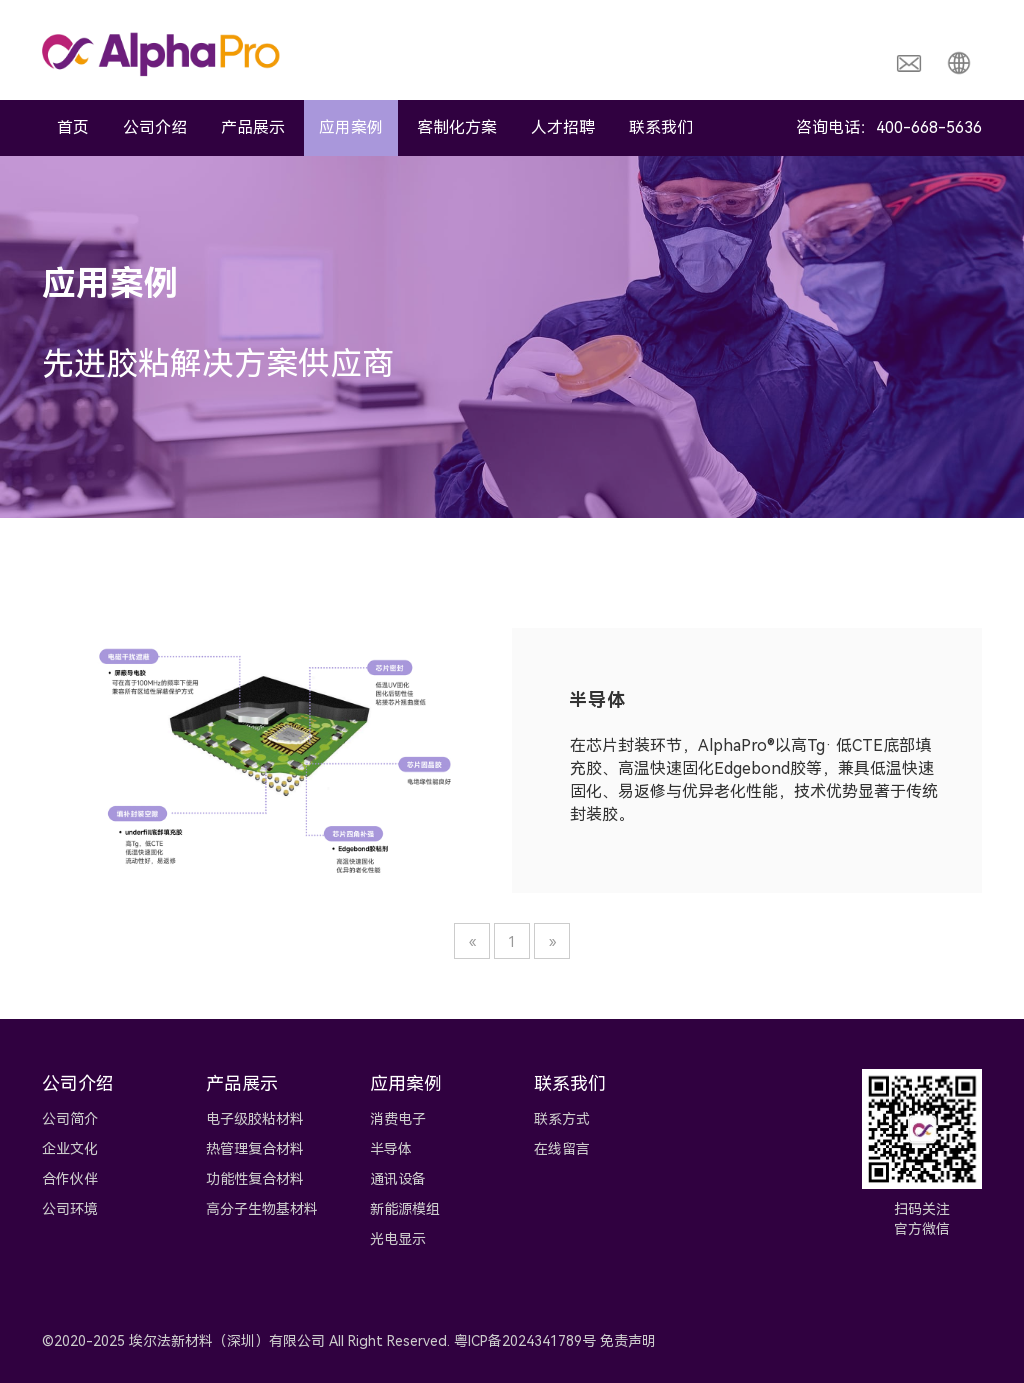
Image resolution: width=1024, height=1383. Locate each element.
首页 (73, 127)
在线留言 (562, 1149)
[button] (959, 61)
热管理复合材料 (255, 1149)
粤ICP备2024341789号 (525, 1341)
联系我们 (661, 127)
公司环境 (70, 1209)
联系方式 (562, 1119)
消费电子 (398, 1119)
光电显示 (398, 1239)
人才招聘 (563, 127)
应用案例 (351, 127)
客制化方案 (457, 127)
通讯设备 (398, 1179)
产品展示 (253, 127)
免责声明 (628, 1341)
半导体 (391, 1149)
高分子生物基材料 (262, 1209)
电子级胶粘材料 (255, 1119)
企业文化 (70, 1149)
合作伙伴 (70, 1179)
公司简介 (70, 1119)
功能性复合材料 (255, 1179)
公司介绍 (155, 127)
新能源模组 (405, 1209)
